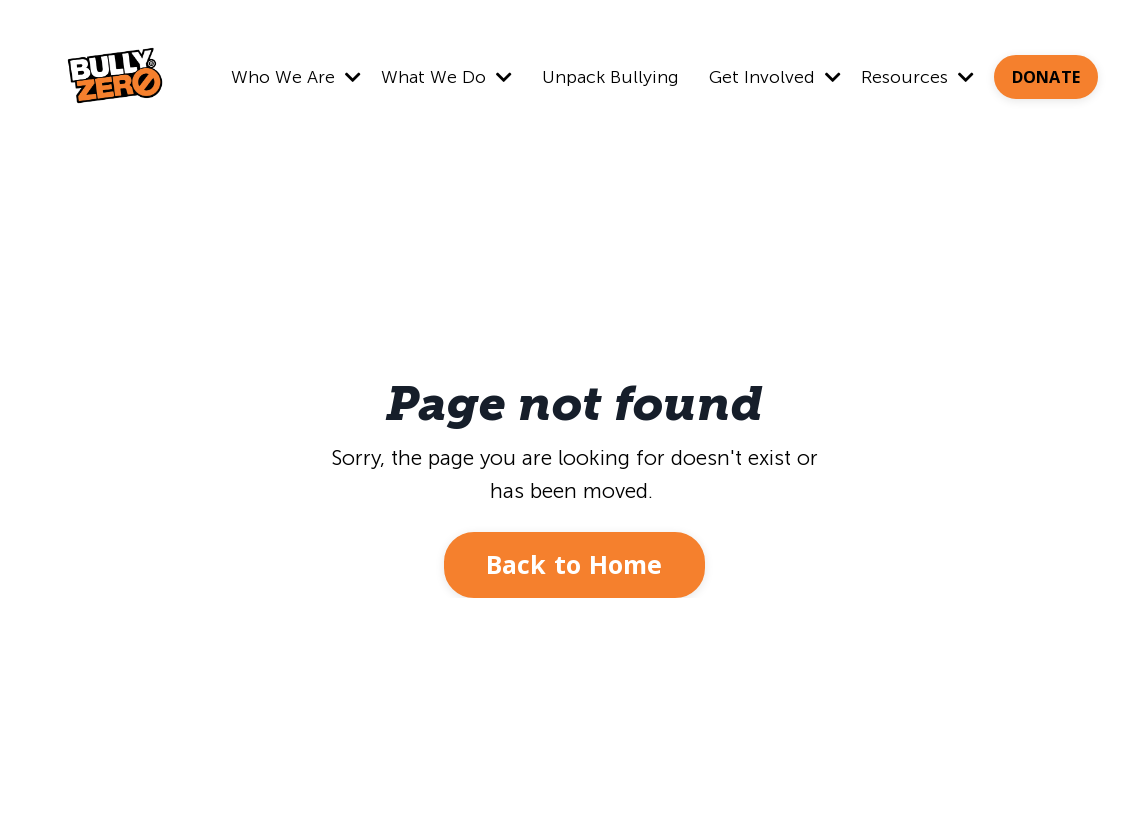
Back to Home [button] (574, 564)
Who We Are (296, 77)
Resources (917, 77)
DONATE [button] (1046, 77)
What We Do (446, 77)
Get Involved (775, 77)
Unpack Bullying (610, 77)
